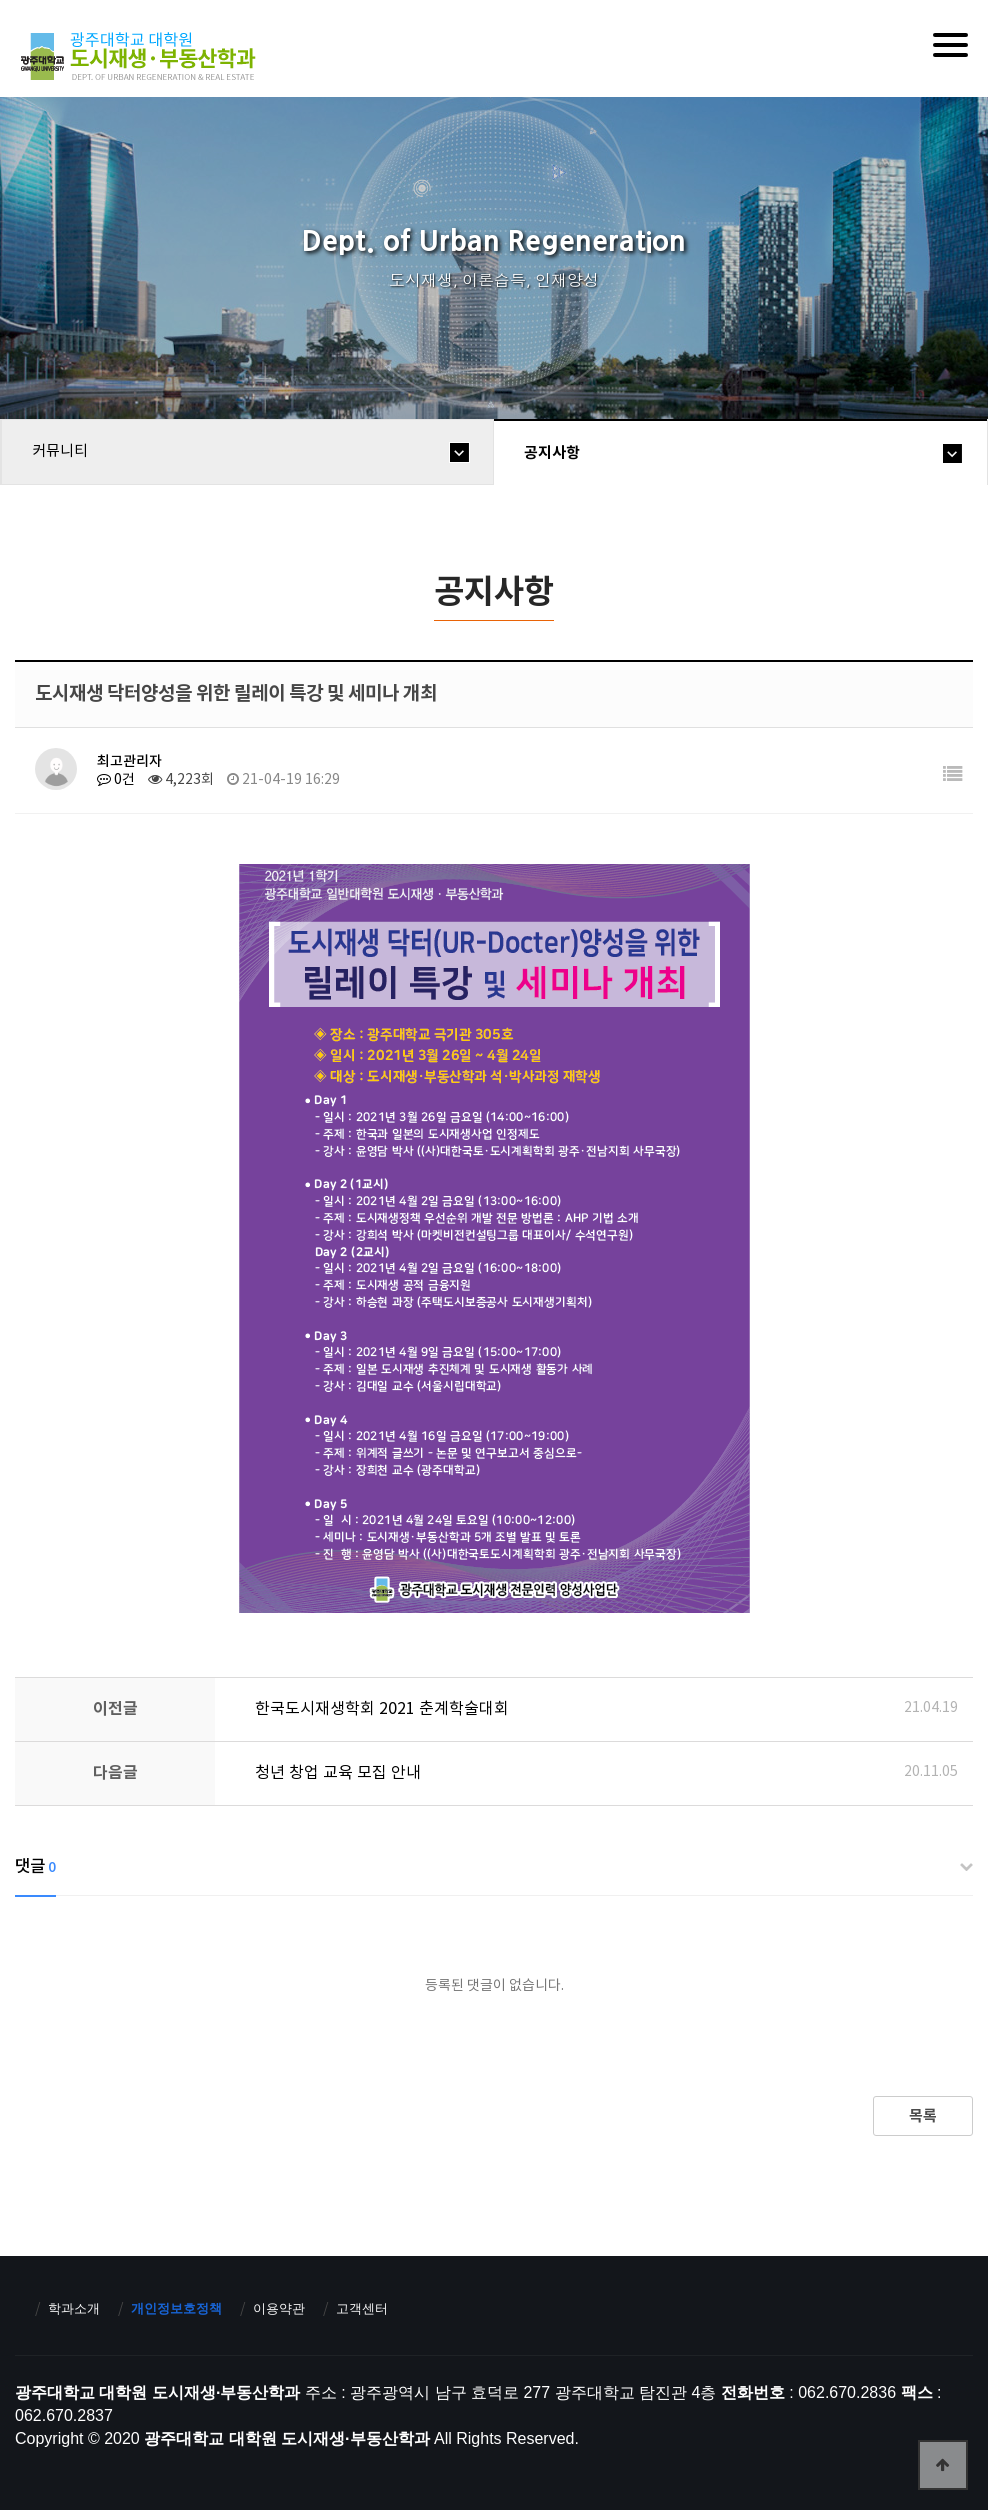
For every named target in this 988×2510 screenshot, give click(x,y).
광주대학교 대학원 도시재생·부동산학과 (141, 56)
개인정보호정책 (176, 2308)
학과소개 (74, 2308)
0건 (116, 780)
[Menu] (950, 45)
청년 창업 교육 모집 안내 (338, 1773)
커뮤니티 (60, 451)
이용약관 (279, 2308)
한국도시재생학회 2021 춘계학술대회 (382, 1709)
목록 (923, 2116)
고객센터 (362, 2308)
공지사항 (552, 453)
